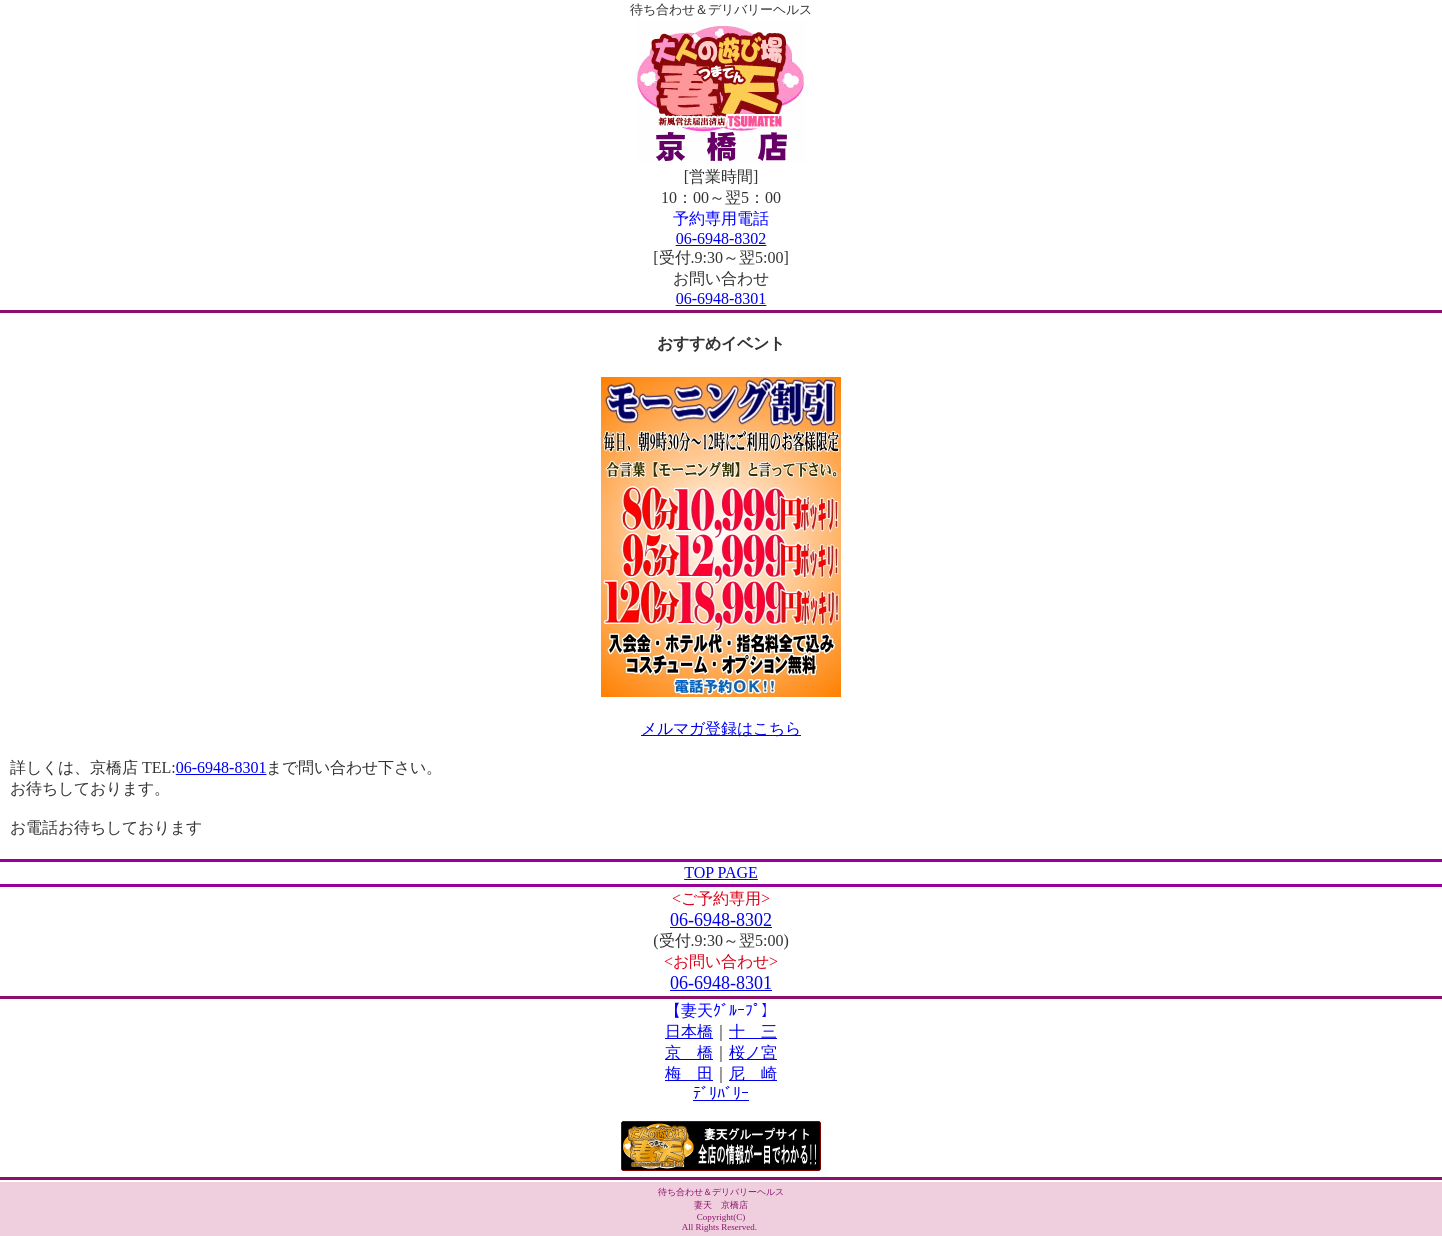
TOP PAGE (721, 872)
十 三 (753, 1031)
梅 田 (689, 1073)
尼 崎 (753, 1073)
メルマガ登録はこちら (721, 728)
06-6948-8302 (721, 238)
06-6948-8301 (721, 298)
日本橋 (689, 1031)
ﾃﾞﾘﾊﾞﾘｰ (721, 1093)
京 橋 (689, 1052)
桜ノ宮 (753, 1052)
